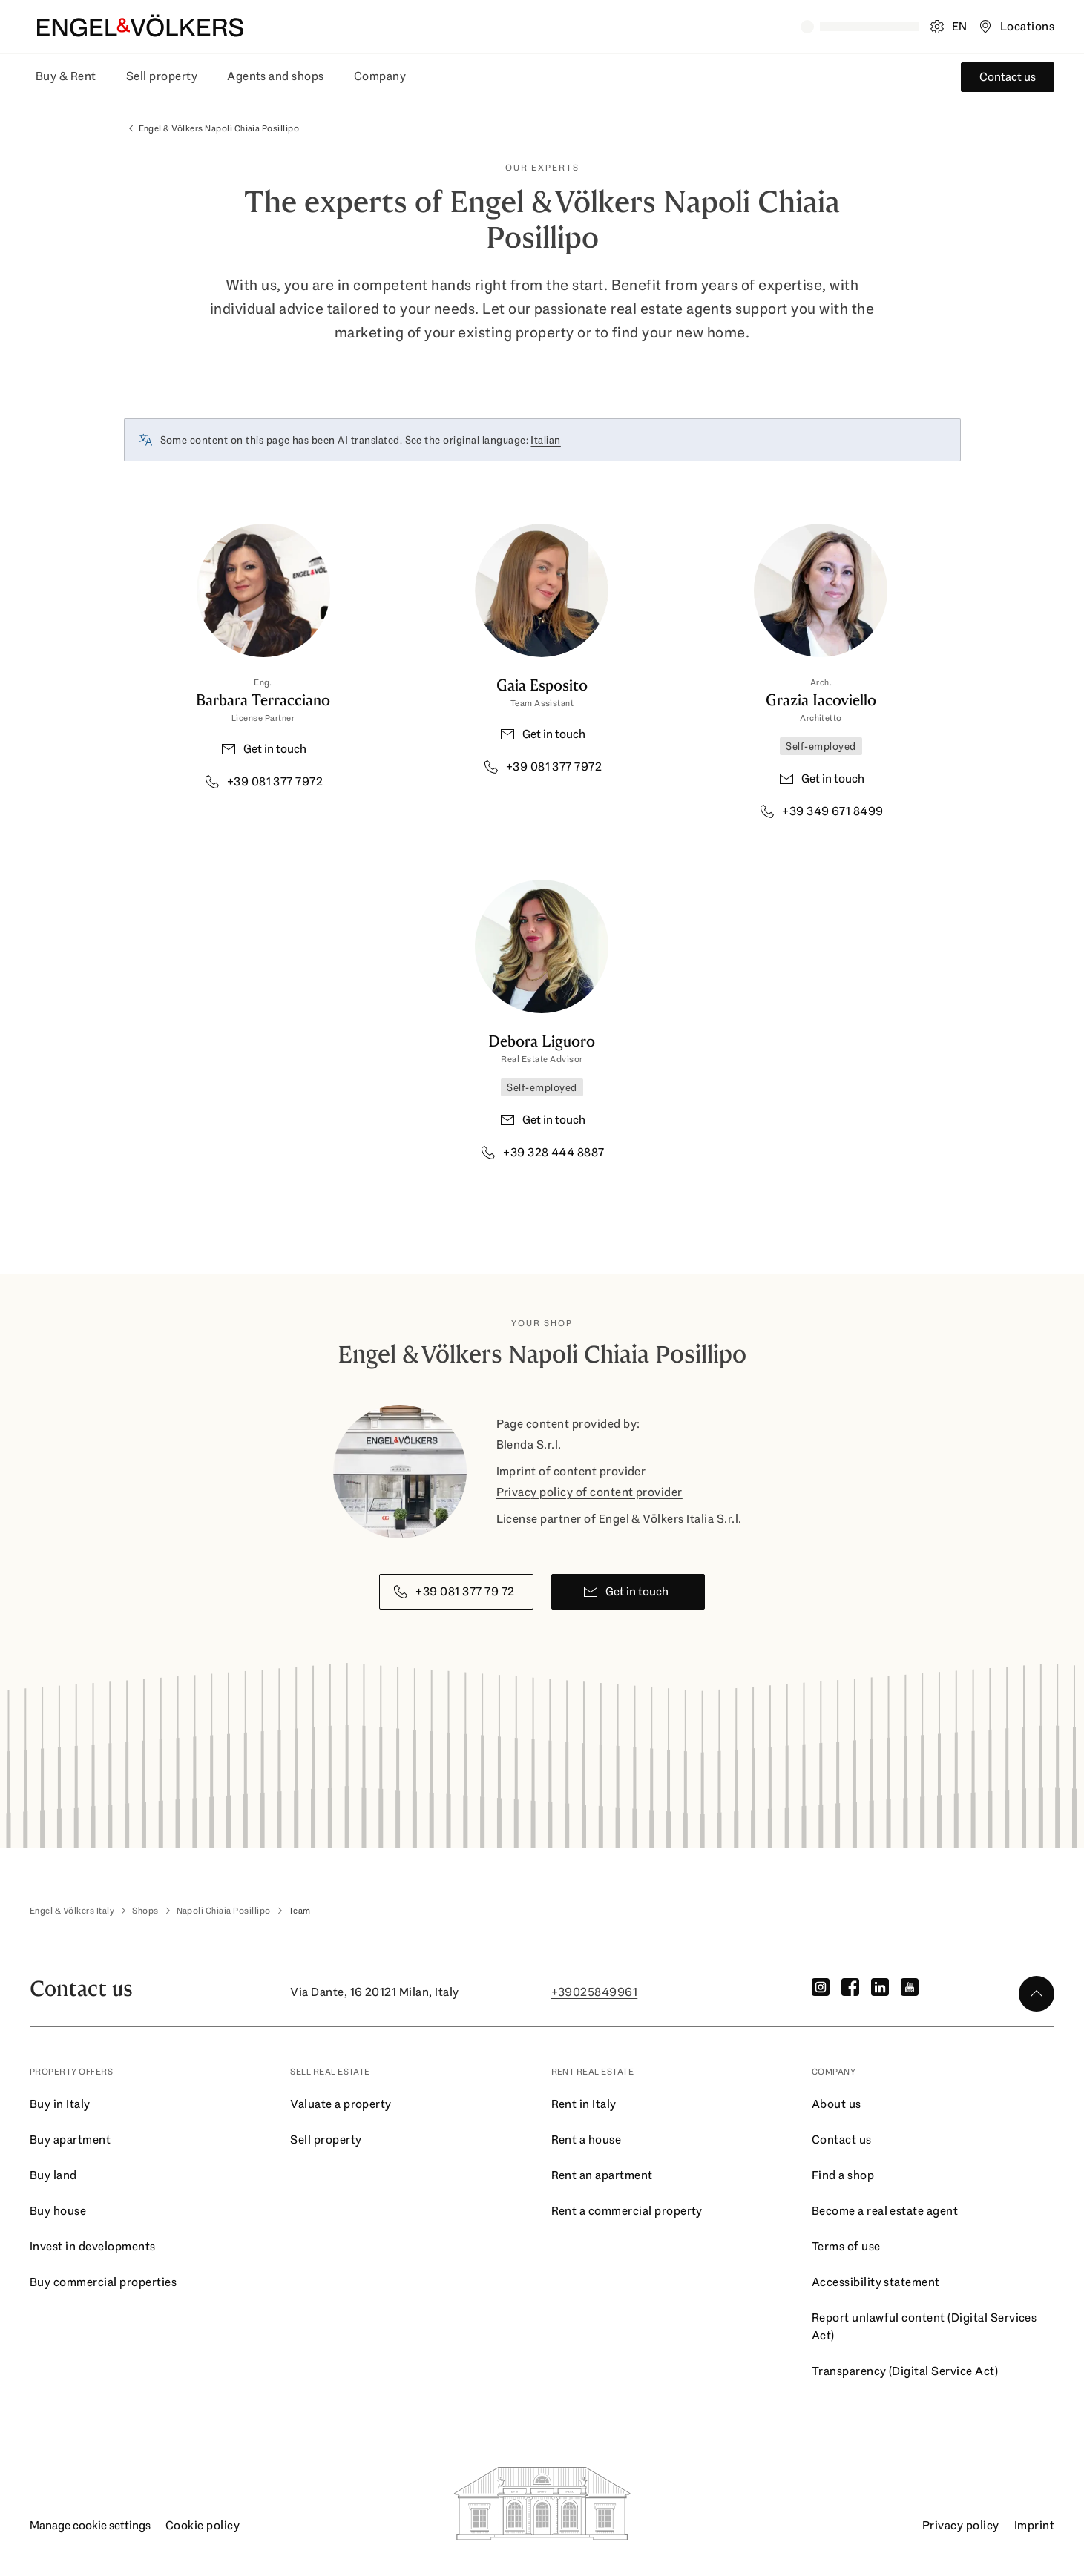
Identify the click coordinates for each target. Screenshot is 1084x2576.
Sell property (161, 76)
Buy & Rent (66, 76)
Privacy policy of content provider (589, 1492)
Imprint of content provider (571, 1471)
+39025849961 (594, 1992)
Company (380, 76)
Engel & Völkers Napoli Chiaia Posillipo (212, 128)
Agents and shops (275, 76)
